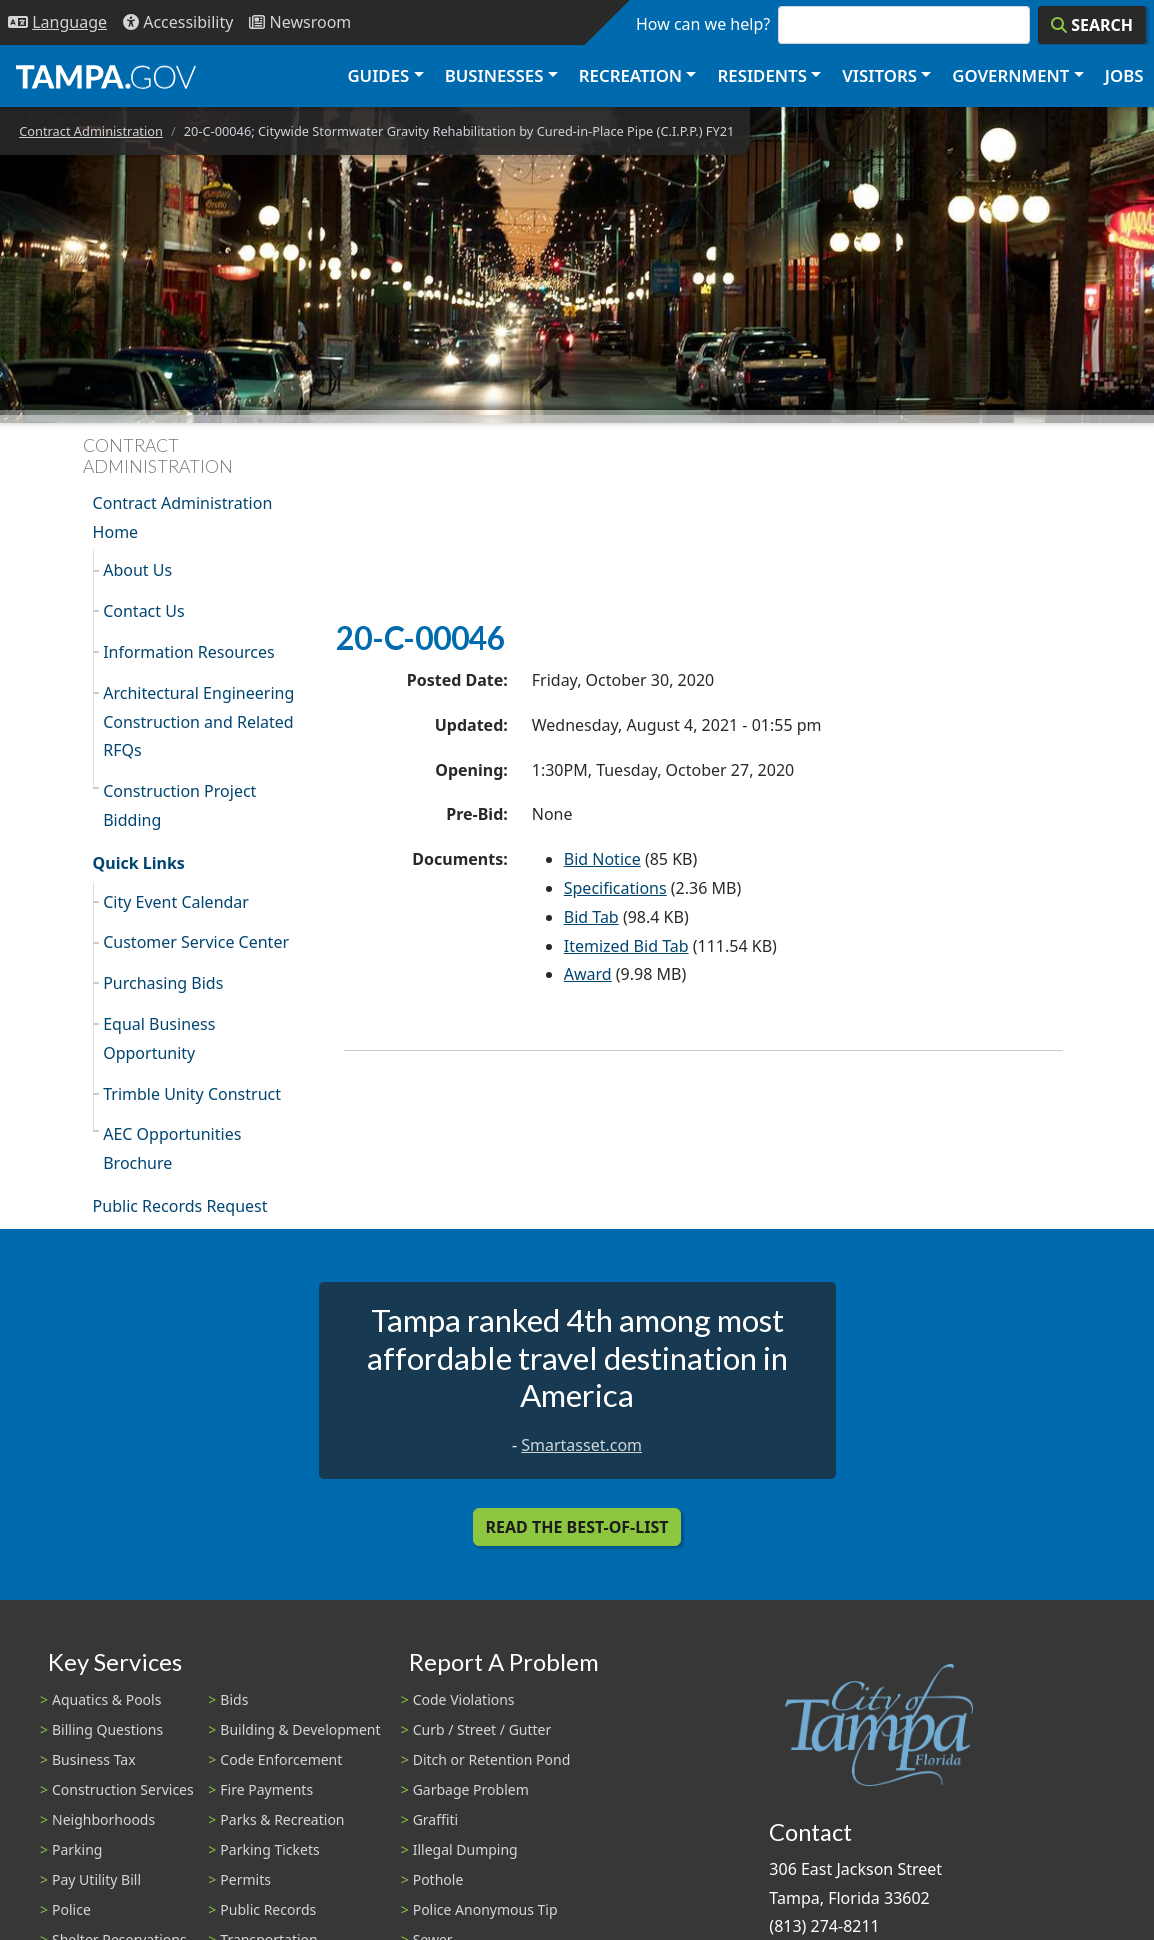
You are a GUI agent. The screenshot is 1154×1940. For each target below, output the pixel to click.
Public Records (268, 1909)
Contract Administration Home (183, 517)
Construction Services (123, 1789)
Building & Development (300, 1729)
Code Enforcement (281, 1759)
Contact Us (143, 611)
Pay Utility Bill (96, 1879)
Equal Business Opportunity (159, 1038)
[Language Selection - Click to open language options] (57, 22)
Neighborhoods (103, 1819)
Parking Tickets (269, 1849)
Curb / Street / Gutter (482, 1729)
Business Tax (94, 1759)
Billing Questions (107, 1729)
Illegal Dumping (465, 1849)
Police (71, 1909)
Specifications (615, 888)
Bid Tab (591, 917)
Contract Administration (91, 131)
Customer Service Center (196, 942)
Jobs (1124, 75)
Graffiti (435, 1819)
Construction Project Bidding (179, 805)
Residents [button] (762, 75)
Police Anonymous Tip (485, 1909)
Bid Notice (602, 859)
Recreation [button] (630, 75)
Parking (77, 1849)
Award (588, 974)
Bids (234, 1699)
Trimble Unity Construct (192, 1094)
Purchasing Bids (163, 983)
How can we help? (703, 24)
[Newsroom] (300, 22)
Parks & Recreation (282, 1819)
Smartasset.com (581, 1445)
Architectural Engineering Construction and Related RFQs (198, 722)
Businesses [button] (494, 75)
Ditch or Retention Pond (492, 1759)
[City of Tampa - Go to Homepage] (106, 76)
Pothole (438, 1879)
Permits (245, 1879)
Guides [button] (378, 75)
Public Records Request (180, 1206)
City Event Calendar (176, 902)
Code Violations (464, 1699)
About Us (137, 570)
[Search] (1092, 25)
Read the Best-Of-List (577, 1527)
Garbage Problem (471, 1789)
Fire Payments (266, 1789)
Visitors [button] (879, 75)
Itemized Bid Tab (626, 946)
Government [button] (1010, 75)
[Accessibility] (178, 22)
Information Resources (189, 652)
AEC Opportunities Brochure (172, 1148)
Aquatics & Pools (106, 1699)
